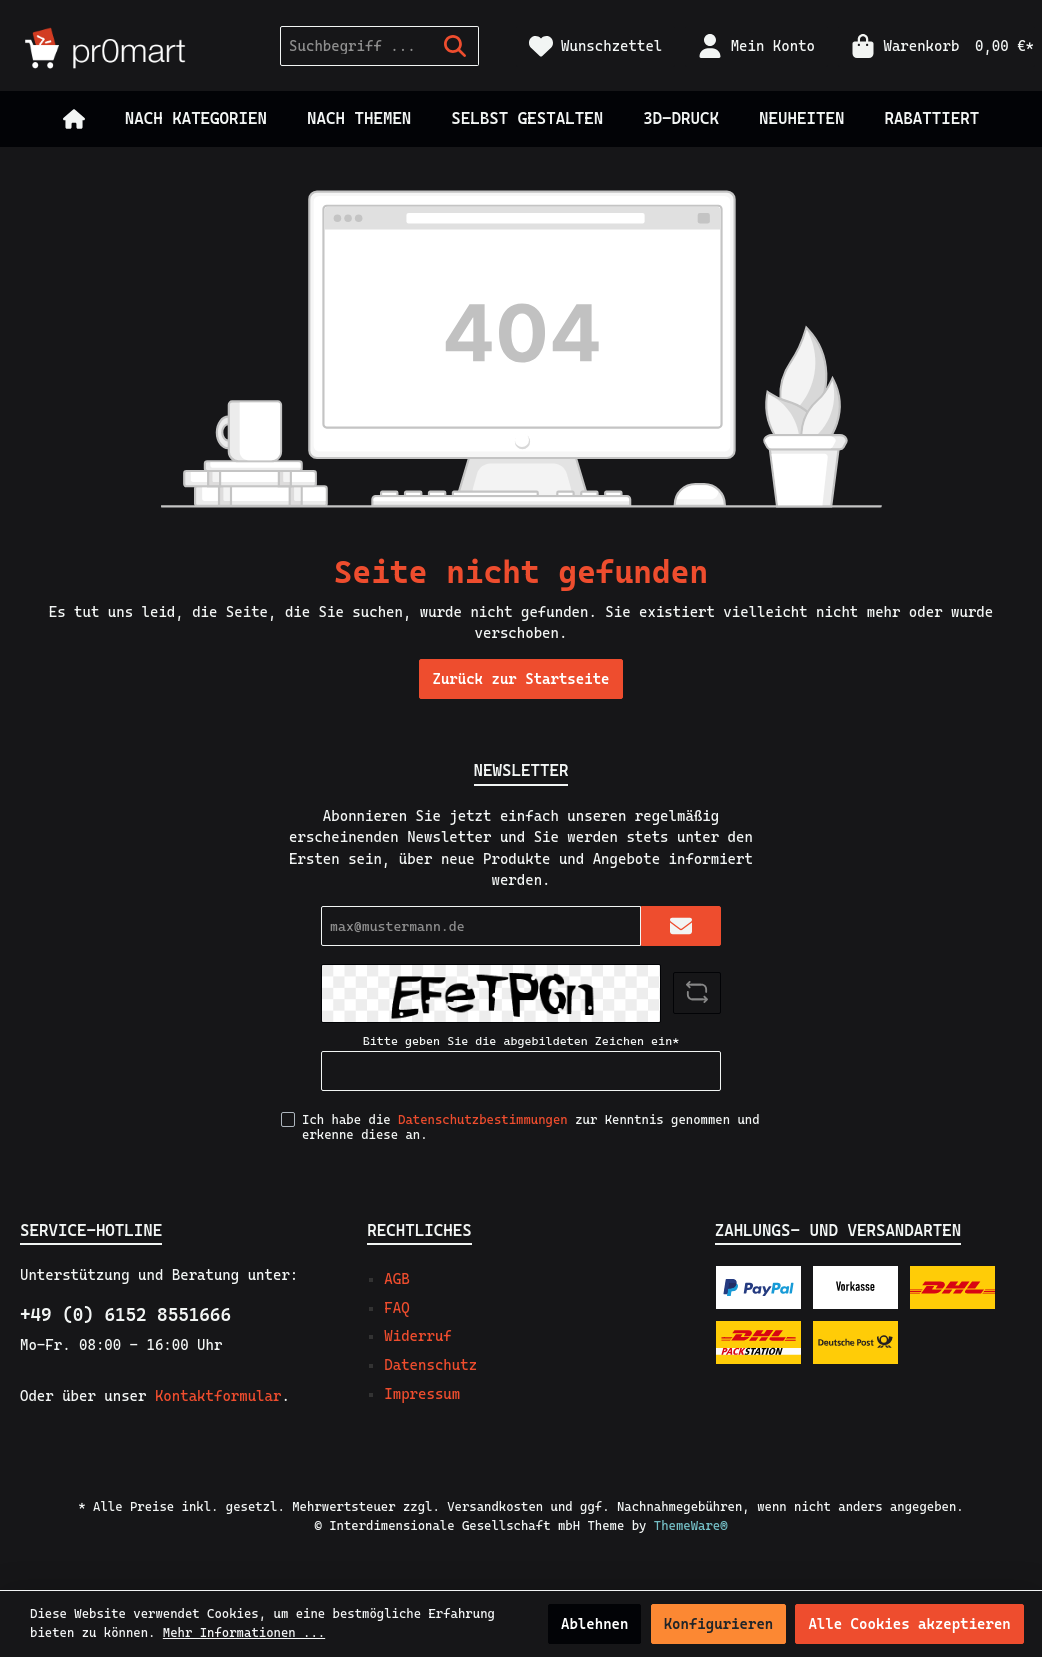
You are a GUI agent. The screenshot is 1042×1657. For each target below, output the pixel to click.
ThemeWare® (691, 1525)
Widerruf (417, 1336)
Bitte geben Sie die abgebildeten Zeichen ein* (521, 1041)
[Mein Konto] (756, 46)
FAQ (396, 1308)
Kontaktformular (218, 1396)
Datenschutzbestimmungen (483, 1119)
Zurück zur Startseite (520, 679)
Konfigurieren (719, 1624)
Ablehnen (594, 1624)
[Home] (74, 119)
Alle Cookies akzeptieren (909, 1624)
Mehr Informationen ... (244, 1632)
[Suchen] (455, 46)
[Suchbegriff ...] (356, 46)
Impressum (422, 1394)
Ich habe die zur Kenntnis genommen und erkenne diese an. (531, 1127)
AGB (396, 1279)
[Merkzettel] (596, 46)
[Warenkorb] (936, 46)
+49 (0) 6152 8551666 (125, 1314)
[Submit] (681, 926)
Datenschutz (430, 1365)
